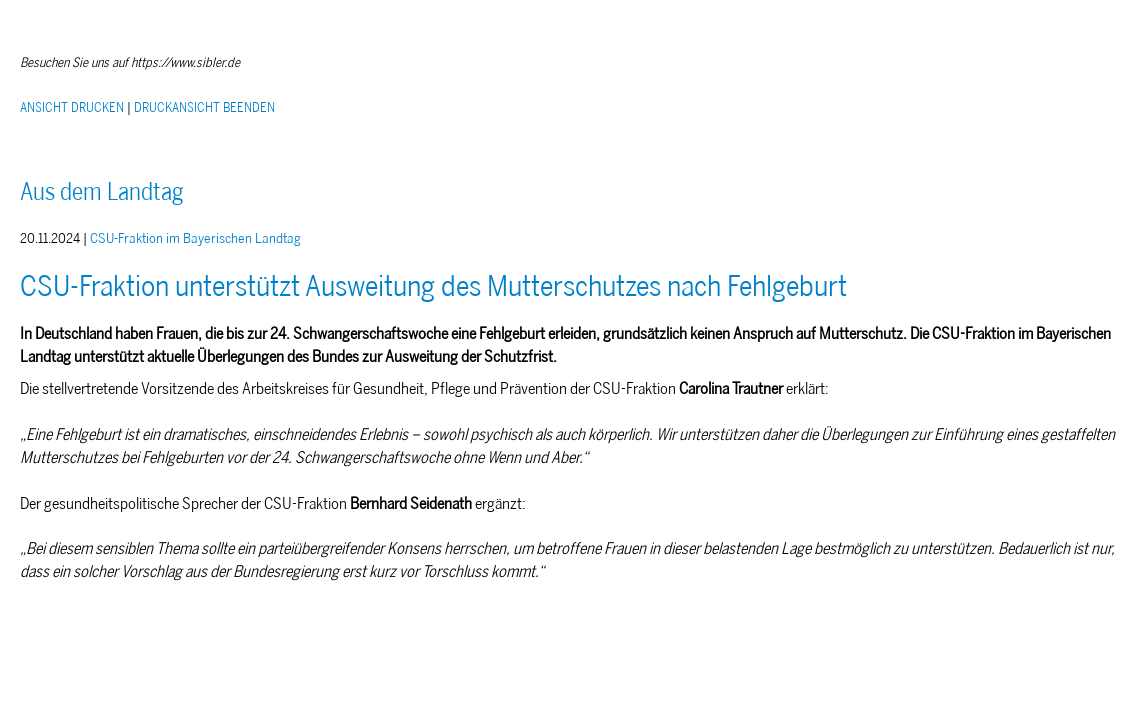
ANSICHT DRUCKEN (72, 107)
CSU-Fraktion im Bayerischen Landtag (195, 238)
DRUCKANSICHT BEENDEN (204, 107)
